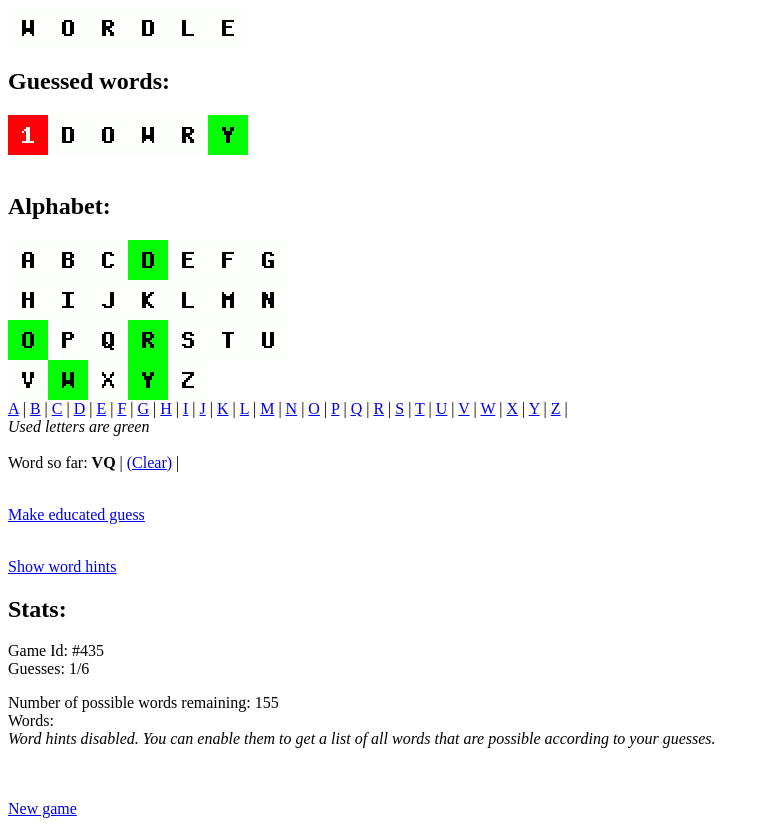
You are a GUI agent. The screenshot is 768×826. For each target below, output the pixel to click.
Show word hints (62, 566)
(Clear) (149, 462)
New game (42, 808)
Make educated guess (76, 514)
